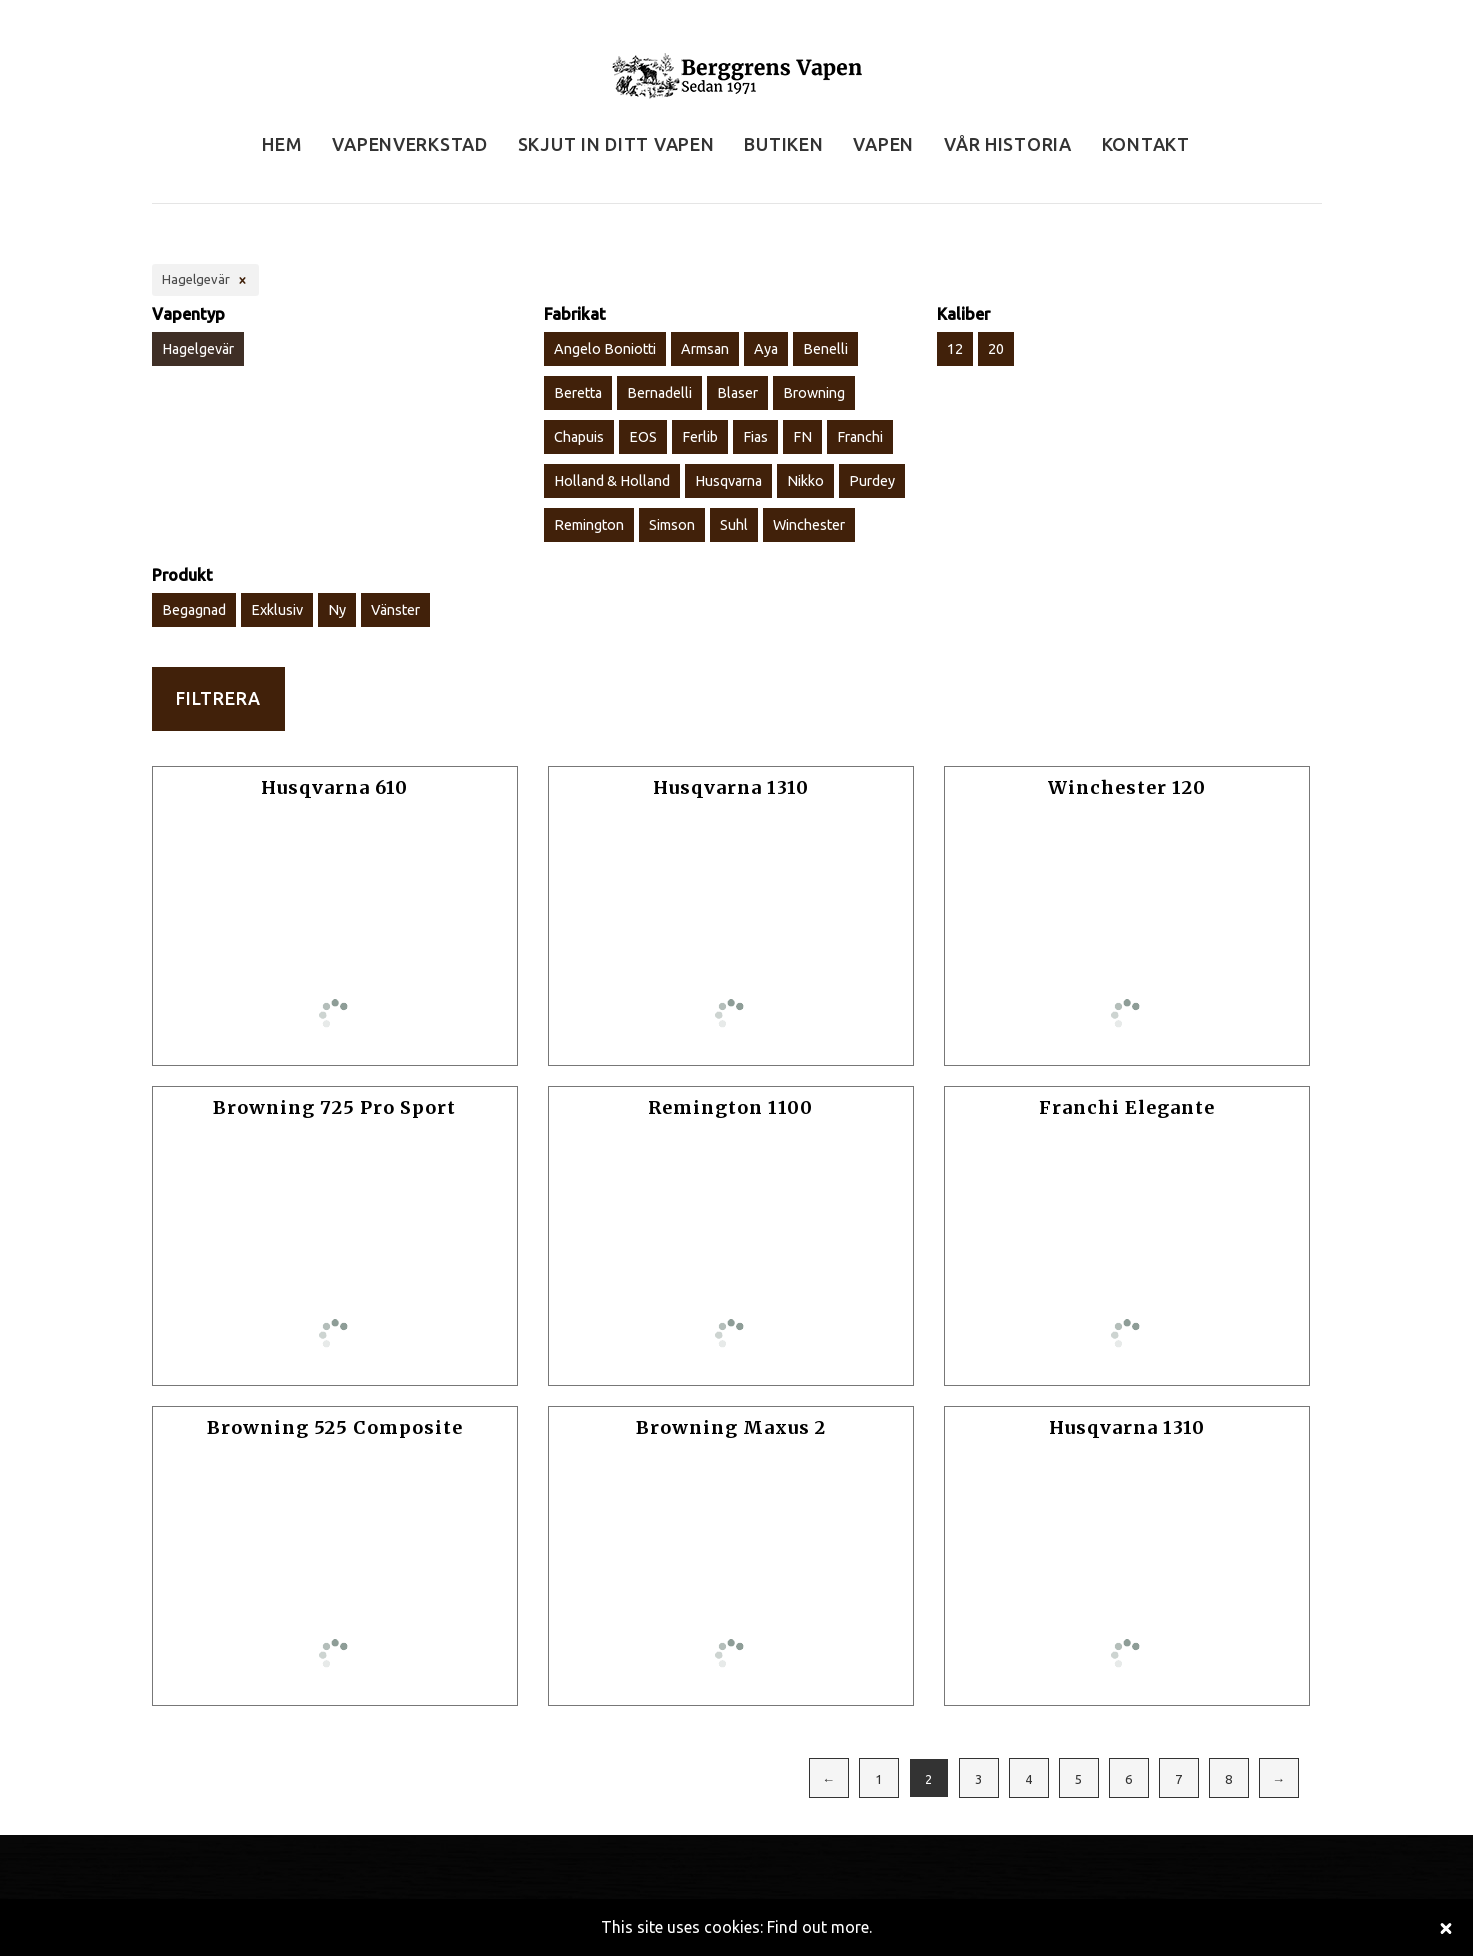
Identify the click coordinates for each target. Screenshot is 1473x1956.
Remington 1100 (730, 1107)
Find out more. (819, 1927)
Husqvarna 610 (334, 787)
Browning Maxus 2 (731, 1427)
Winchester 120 (1127, 787)
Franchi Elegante (1127, 1107)
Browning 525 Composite (335, 1427)
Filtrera (218, 698)
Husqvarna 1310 (731, 787)
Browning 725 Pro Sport (334, 1107)
